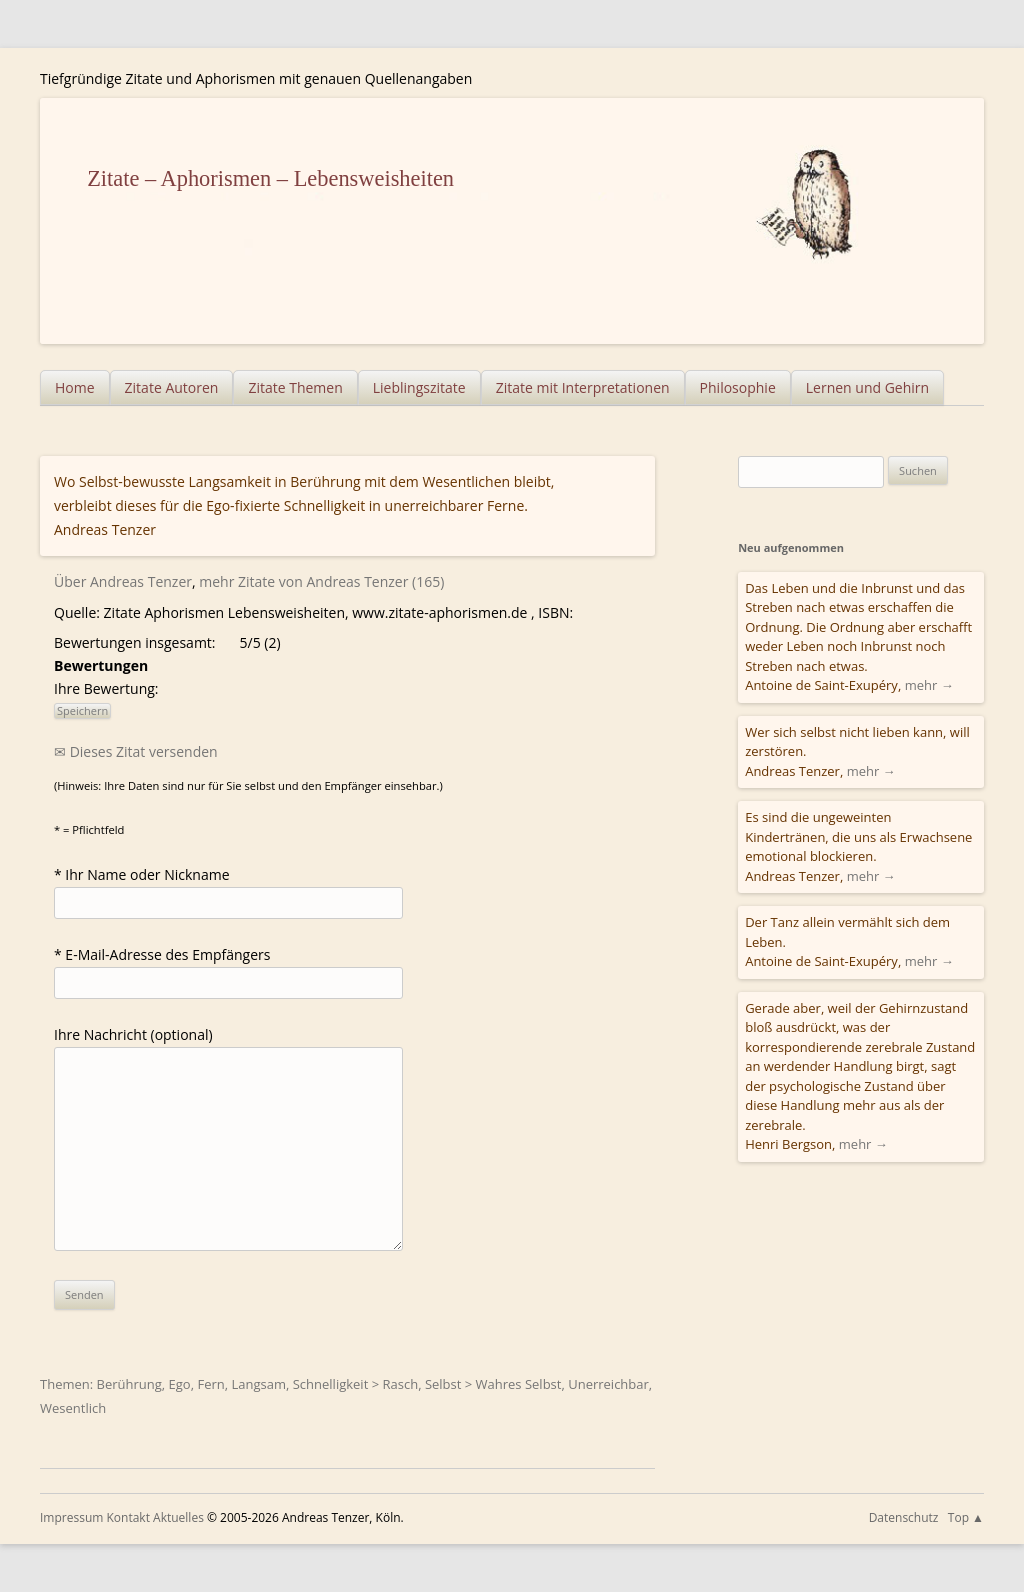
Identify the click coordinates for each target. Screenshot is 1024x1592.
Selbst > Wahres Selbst (493, 1384)
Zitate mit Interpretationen (583, 387)
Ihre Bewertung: (110, 688)
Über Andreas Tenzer (123, 581)
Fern (210, 1384)
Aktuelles (178, 1517)
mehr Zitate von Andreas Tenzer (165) (321, 581)
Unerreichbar (608, 1384)
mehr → (929, 685)
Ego (180, 1384)
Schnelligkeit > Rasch (355, 1384)
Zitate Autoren (172, 387)
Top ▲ (966, 1517)
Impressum (71, 1517)
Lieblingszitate (419, 387)
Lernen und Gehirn (867, 387)
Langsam (258, 1384)
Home (75, 387)
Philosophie (738, 387)
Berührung (129, 1384)
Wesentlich (73, 1408)
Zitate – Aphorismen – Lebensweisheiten (270, 178)
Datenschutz (904, 1517)
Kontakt (127, 1517)
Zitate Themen (295, 387)
